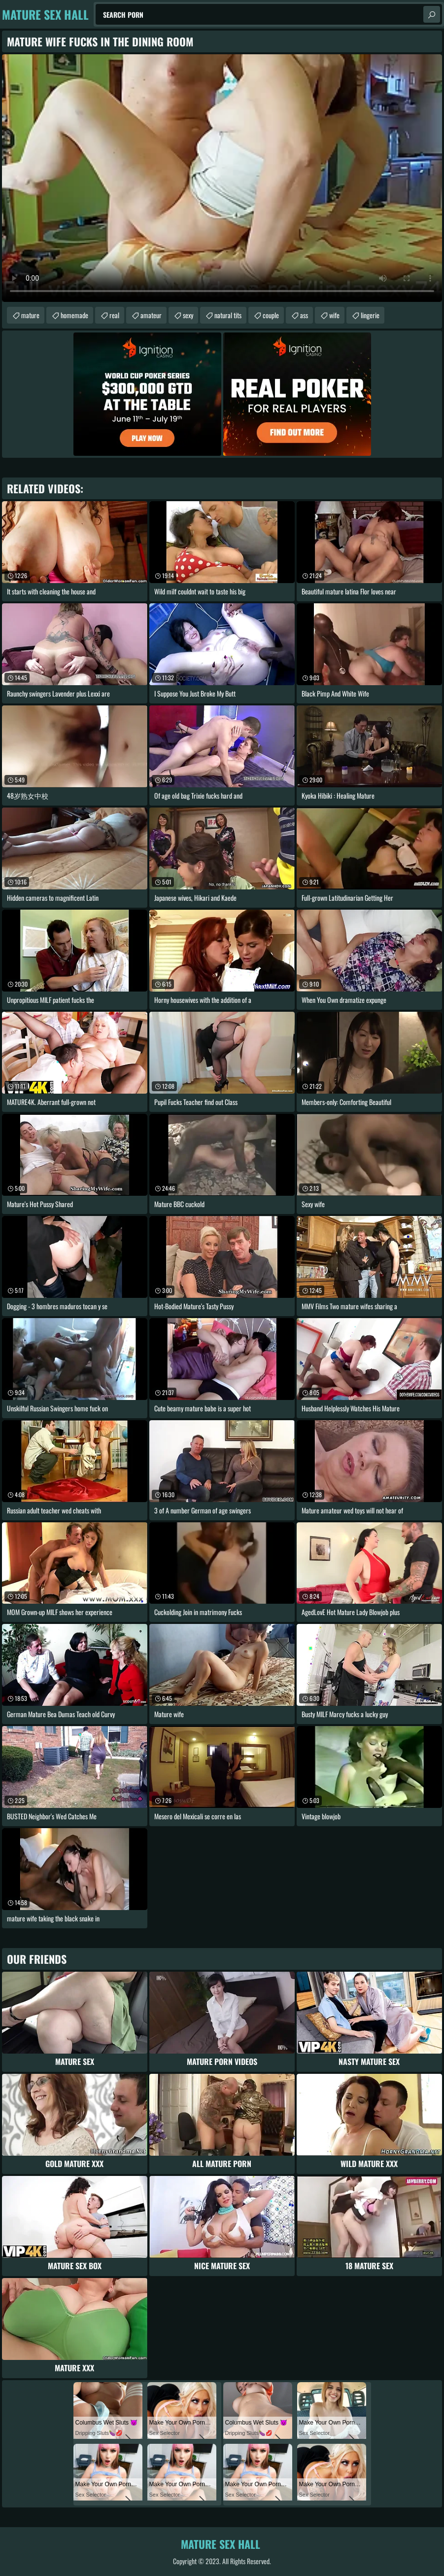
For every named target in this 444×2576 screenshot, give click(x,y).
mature (30, 315)
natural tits (227, 315)
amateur (151, 315)
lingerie (370, 315)
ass (304, 315)
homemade (74, 315)
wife (334, 315)
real (114, 315)
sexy (188, 315)
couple (271, 315)
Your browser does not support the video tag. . (222, 178)
